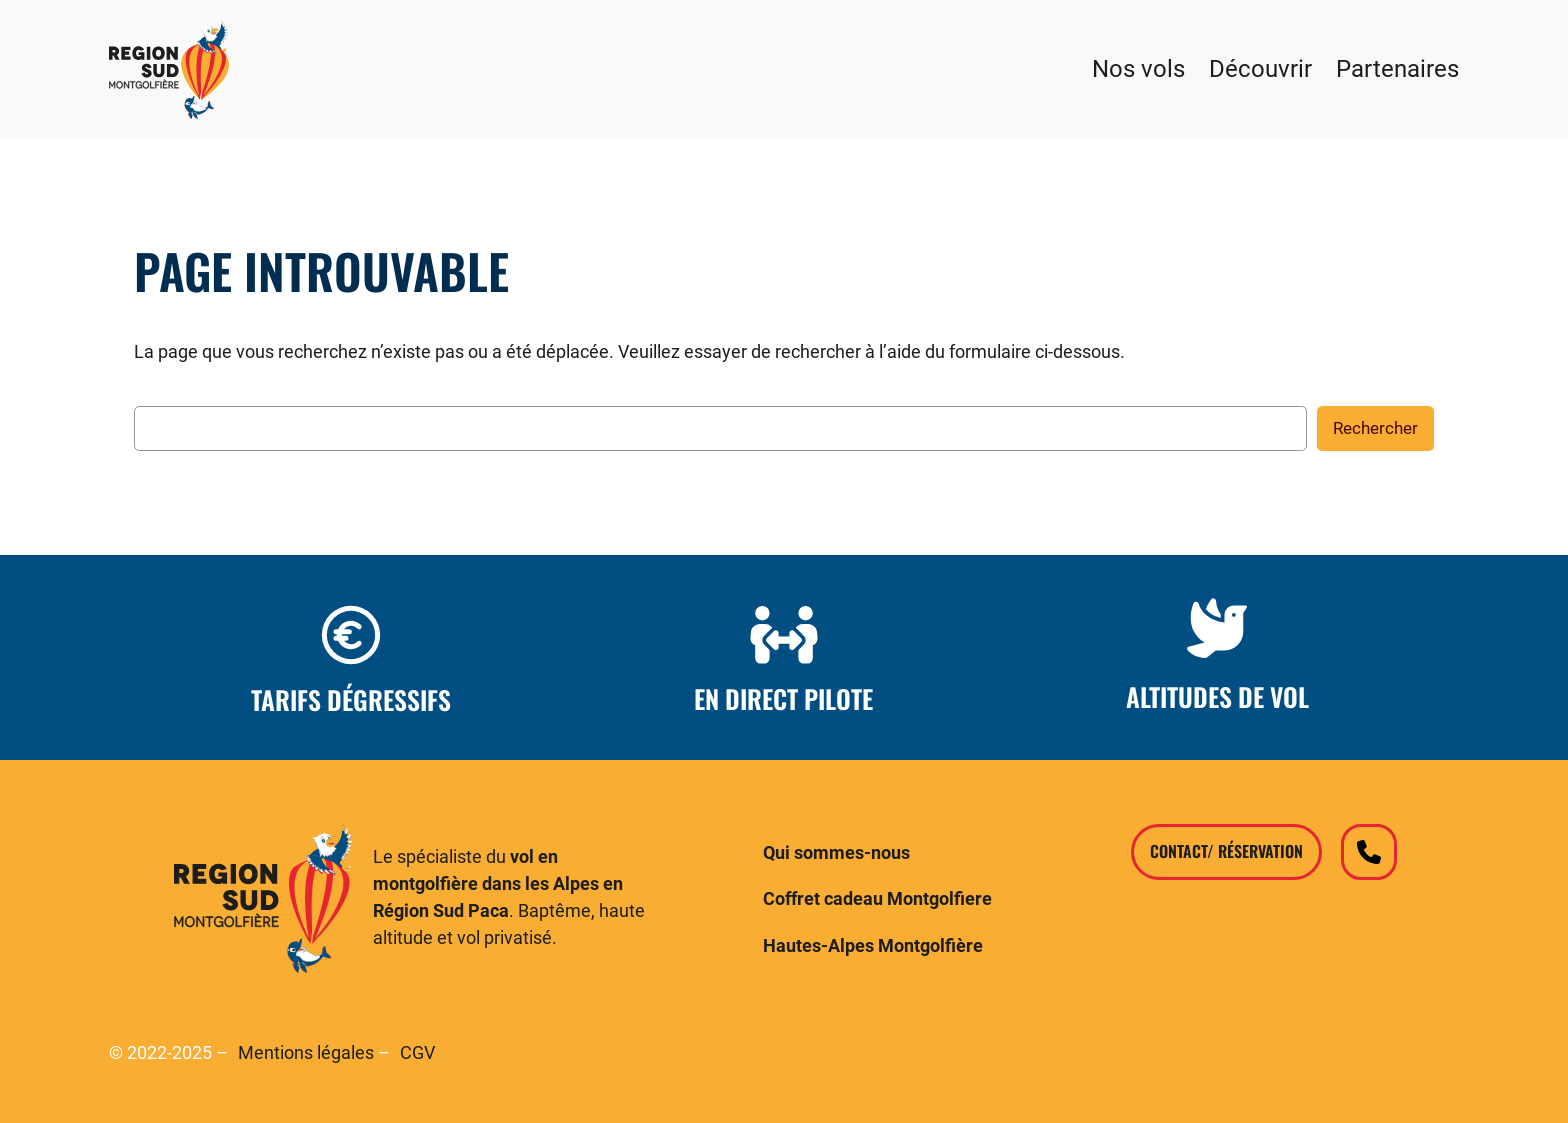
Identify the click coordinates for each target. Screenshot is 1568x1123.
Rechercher (1375, 428)
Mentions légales (306, 1053)
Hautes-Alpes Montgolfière (873, 946)
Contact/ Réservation (1226, 851)
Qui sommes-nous (836, 853)
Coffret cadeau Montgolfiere (877, 899)
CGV (417, 1053)
